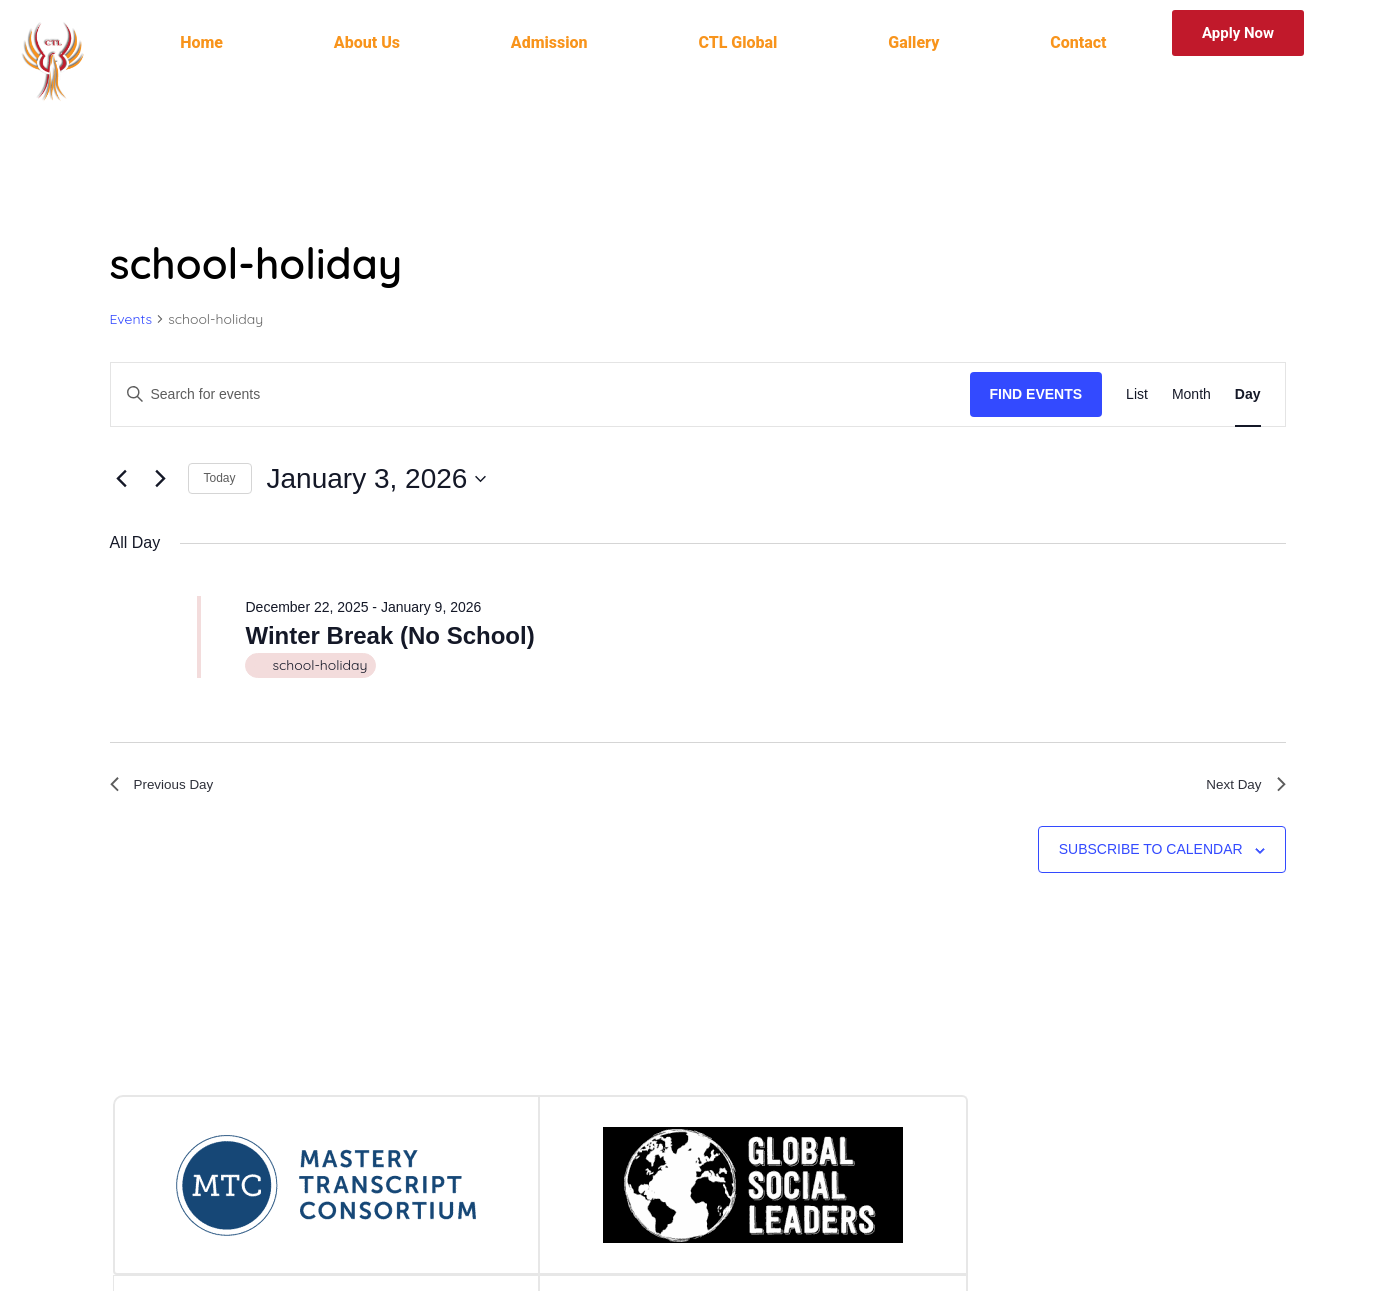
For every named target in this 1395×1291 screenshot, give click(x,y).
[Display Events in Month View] (1191, 394)
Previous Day (169, 787)
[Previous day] (122, 479)
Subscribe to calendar (1151, 856)
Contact (1078, 42)
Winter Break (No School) (389, 635)
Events (131, 319)
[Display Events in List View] (1137, 394)
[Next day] (161, 479)
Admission (549, 42)
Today (220, 478)
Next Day (1241, 787)
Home (201, 42)
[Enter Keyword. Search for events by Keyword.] (540, 394)
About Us (367, 42)
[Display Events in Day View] (1248, 394)
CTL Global (737, 42)
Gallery (913, 42)
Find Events (1036, 394)
